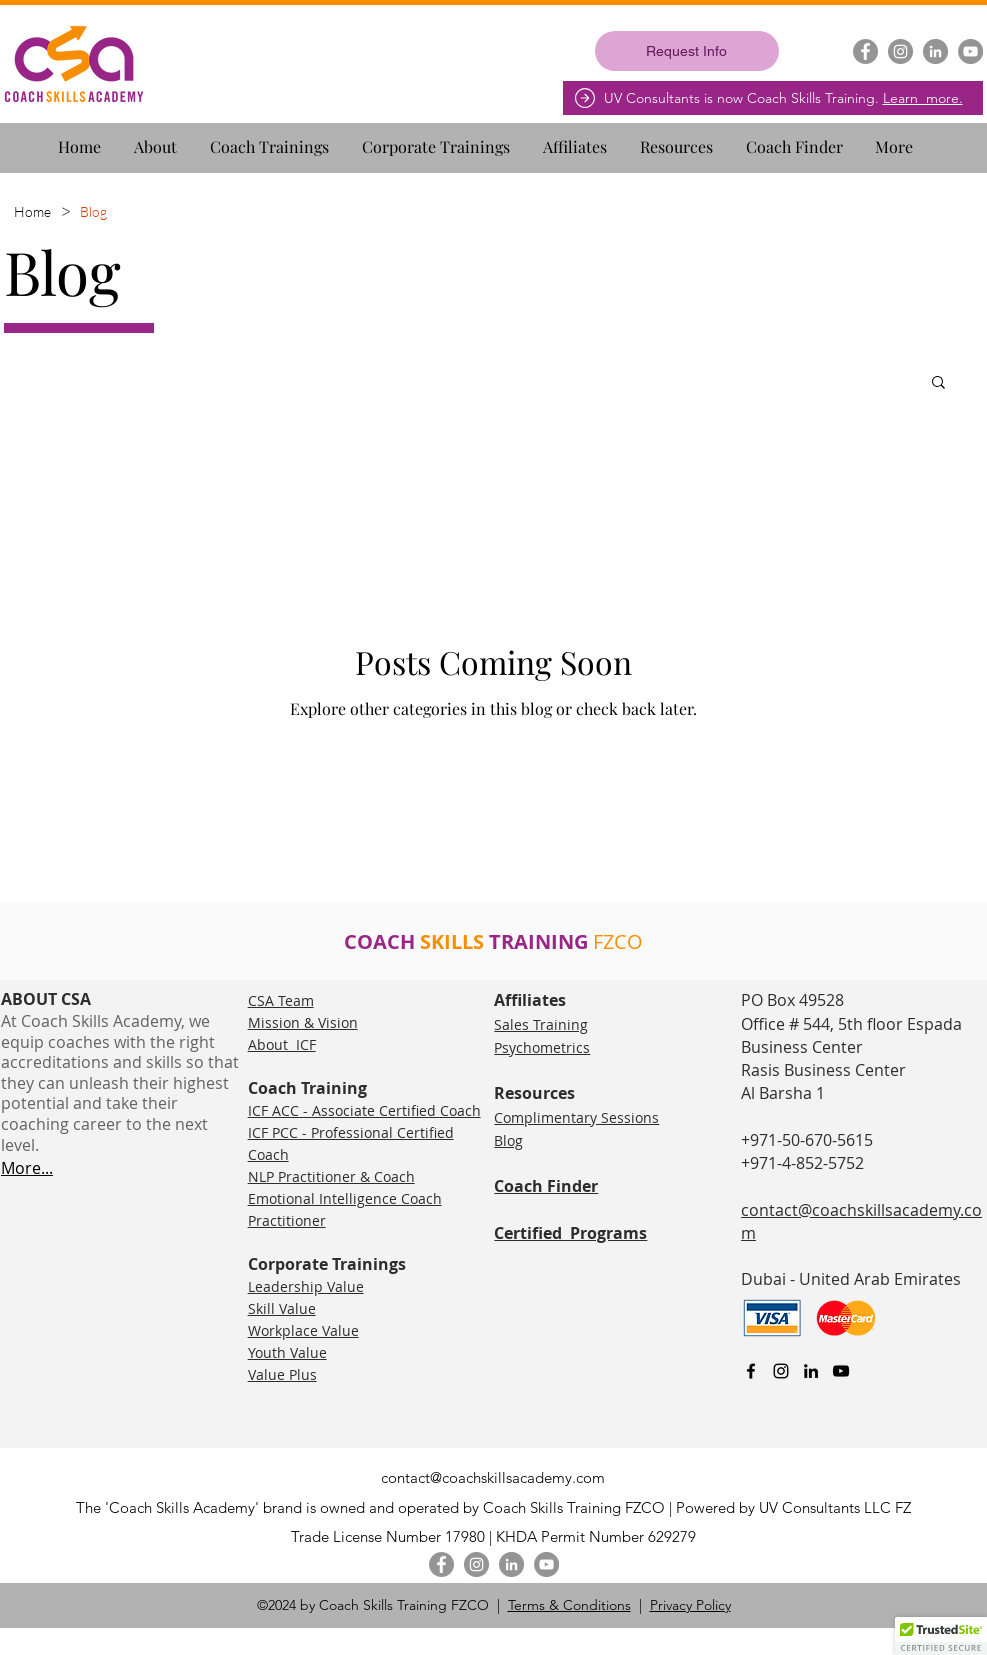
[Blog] (93, 211)
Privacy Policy (690, 1605)
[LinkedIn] (935, 51)
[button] (164, 138)
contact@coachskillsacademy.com (493, 1477)
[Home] (32, 211)
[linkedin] (811, 1371)
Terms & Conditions (569, 1605)
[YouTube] (970, 51)
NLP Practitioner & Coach (331, 1176)
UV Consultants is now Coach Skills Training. (783, 98)
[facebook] (751, 1371)
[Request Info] (687, 51)
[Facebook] (865, 51)
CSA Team (281, 1000)
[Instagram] (900, 51)
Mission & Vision (303, 1022)
